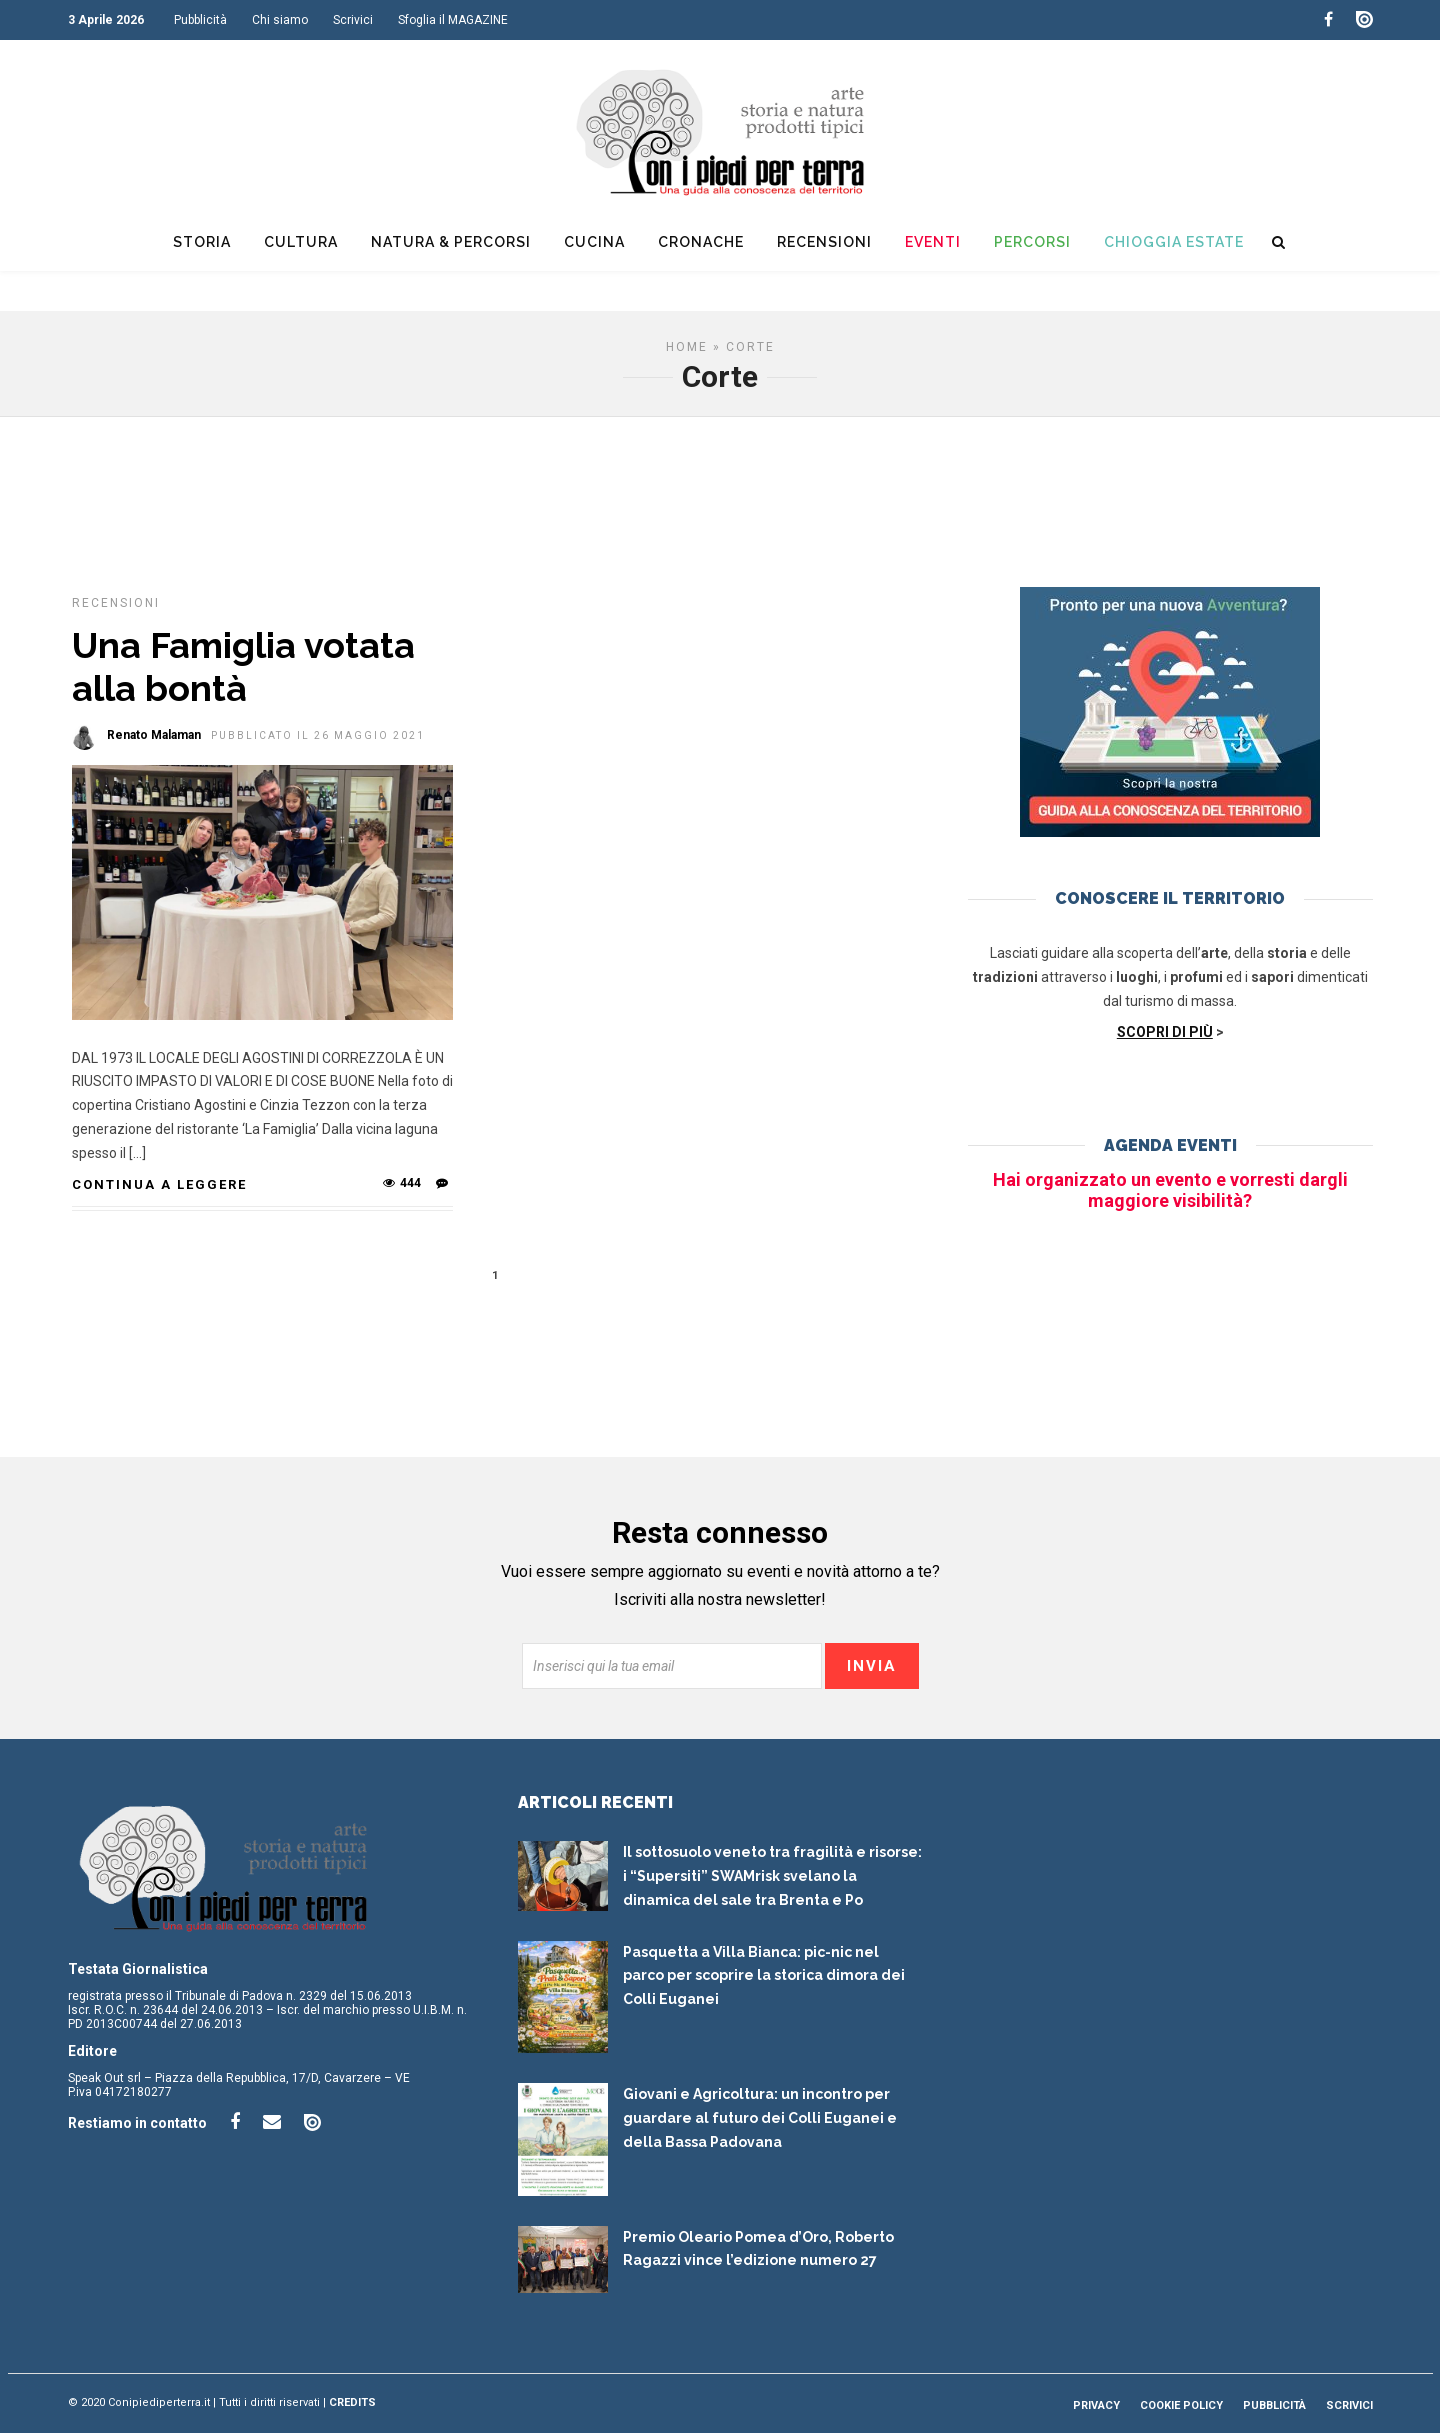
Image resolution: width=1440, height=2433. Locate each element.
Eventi (933, 242)
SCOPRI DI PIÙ (1165, 1032)
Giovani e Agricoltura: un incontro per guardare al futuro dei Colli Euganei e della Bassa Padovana (760, 2118)
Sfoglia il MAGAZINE (453, 20)
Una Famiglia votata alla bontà (243, 666)
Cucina (594, 242)
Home (687, 347)
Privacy (1096, 2405)
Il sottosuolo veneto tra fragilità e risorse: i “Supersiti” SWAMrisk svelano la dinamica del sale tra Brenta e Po (772, 1876)
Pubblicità (200, 20)
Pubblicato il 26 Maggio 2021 (318, 735)
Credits (352, 2402)
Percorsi (1032, 242)
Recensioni (824, 242)
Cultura (301, 242)
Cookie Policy (1181, 2405)
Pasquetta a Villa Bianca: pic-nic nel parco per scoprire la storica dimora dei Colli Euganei (764, 1976)
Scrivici (353, 20)
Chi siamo (280, 20)
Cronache (701, 242)
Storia (202, 242)
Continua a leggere (159, 1184)
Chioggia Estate (1174, 242)
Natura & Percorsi (451, 242)
